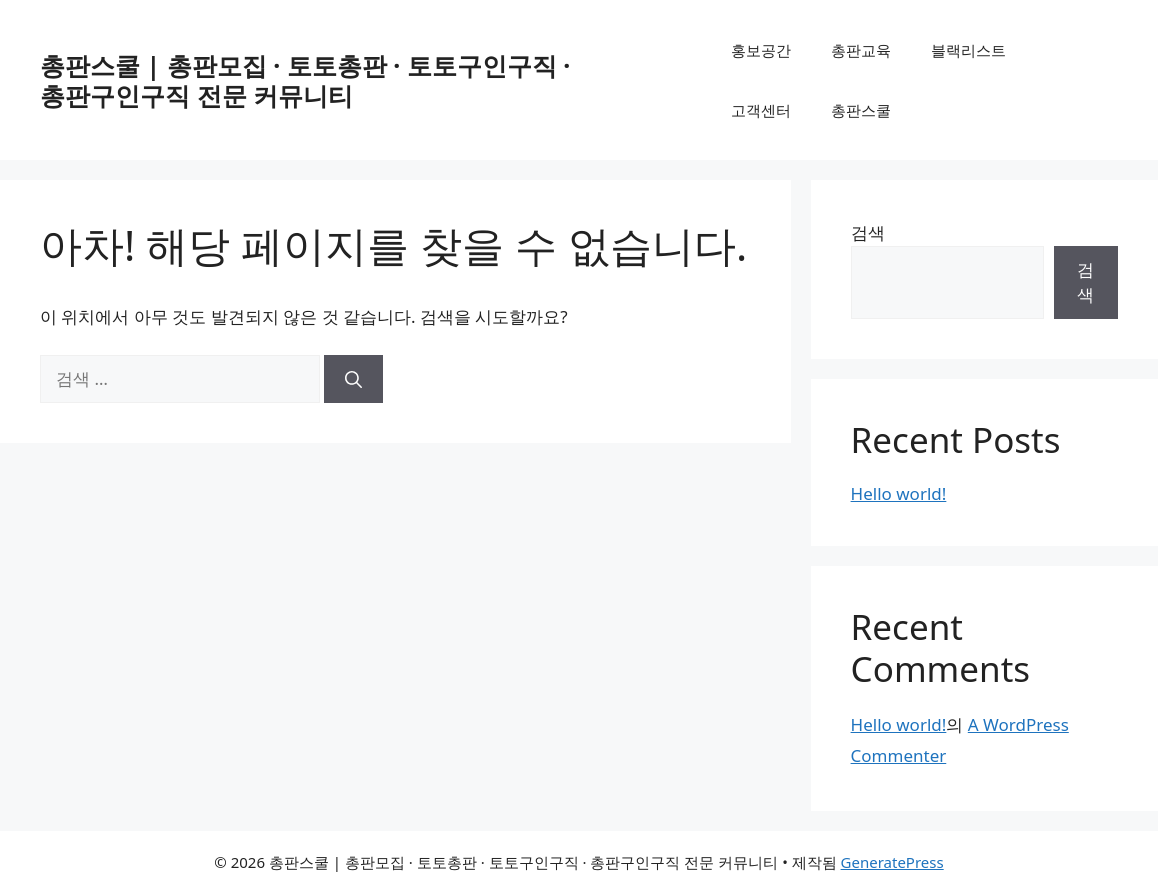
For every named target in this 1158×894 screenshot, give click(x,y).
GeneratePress (892, 862)
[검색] (353, 379)
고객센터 (761, 110)
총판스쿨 (861, 110)
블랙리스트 (968, 50)
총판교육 (861, 50)
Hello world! (899, 493)
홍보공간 (761, 50)
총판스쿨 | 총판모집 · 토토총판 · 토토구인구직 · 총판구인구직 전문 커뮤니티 (305, 80)
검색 (868, 232)
